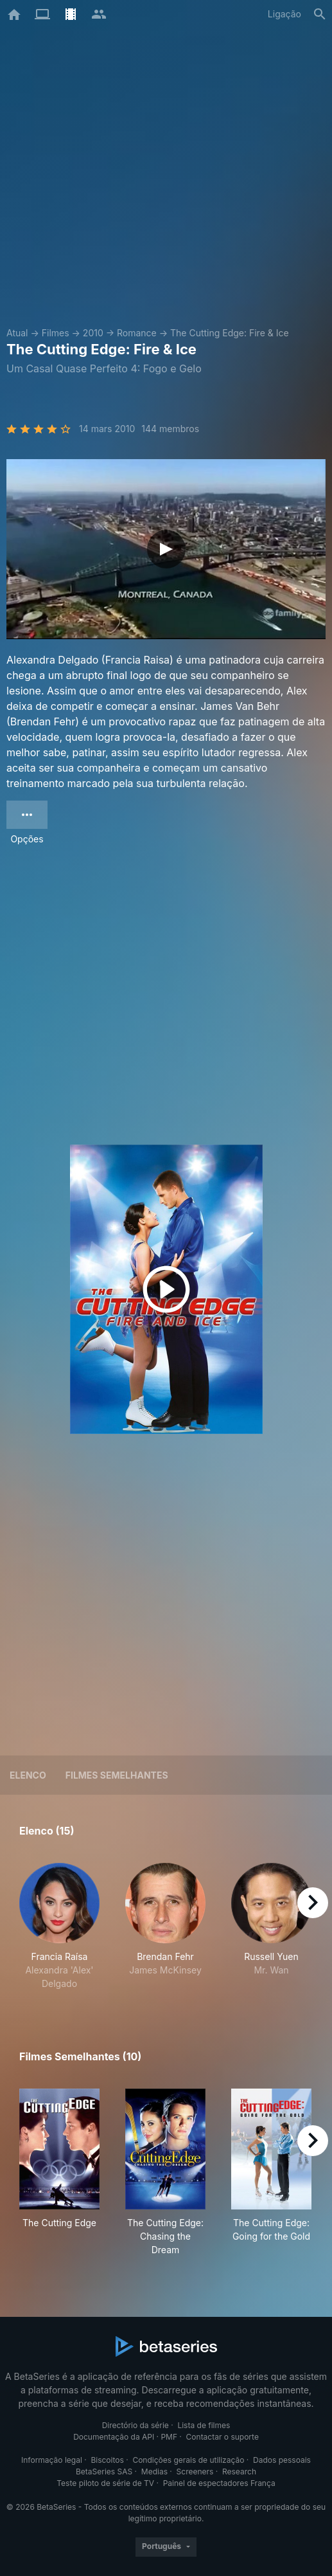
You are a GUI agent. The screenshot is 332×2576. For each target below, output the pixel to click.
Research (239, 2471)
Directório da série (135, 2425)
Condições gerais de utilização (188, 2460)
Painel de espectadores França (219, 2483)
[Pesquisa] (320, 14)
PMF (169, 2437)
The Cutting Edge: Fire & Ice (229, 332)
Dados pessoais (282, 2460)
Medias (154, 2471)
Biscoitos (107, 2460)
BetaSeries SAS (104, 2471)
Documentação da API (113, 2437)
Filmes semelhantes (117, 1775)
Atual (17, 332)
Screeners (195, 2471)
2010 (93, 332)
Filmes (55, 332)
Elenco (28, 1775)
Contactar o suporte (222, 2437)
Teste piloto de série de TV (105, 2483)
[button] (59, 1926)
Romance (137, 332)
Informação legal (51, 2460)
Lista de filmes (203, 2425)
